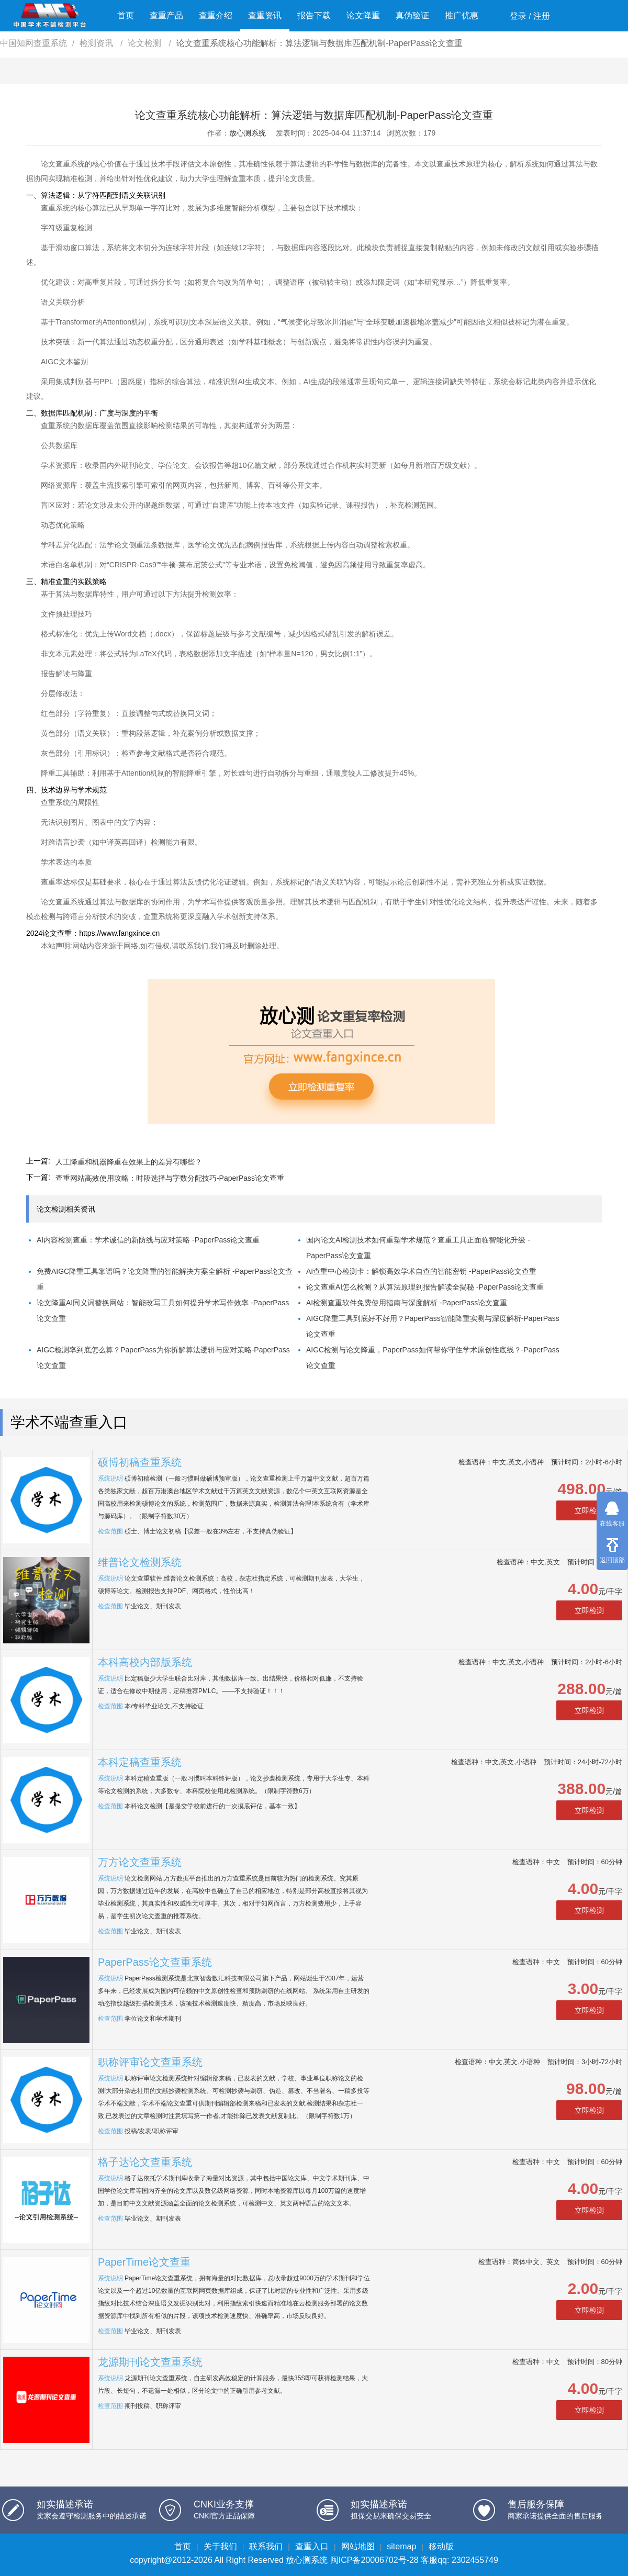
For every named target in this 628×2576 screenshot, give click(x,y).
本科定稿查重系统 (140, 1762)
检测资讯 (97, 43)
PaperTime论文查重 (144, 2262)
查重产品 (166, 15)
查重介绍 (215, 15)
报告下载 (314, 15)
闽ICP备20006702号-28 (374, 2560)
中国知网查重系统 (33, 43)
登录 (518, 16)
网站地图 (358, 2546)
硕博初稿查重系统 (140, 1462)
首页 (125, 15)
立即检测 (589, 1510)
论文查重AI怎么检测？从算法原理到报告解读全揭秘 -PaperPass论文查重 (425, 1287)
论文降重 (363, 15)
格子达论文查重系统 (145, 2162)
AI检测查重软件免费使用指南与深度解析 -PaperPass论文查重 (406, 1302)
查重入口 (312, 2546)
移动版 (441, 2546)
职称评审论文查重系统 (150, 2062)
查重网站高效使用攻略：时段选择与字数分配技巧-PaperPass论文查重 (169, 1178)
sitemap (401, 2546)
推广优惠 (461, 15)
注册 (541, 16)
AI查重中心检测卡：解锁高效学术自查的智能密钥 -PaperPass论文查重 (421, 1271)
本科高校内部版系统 (145, 1662)
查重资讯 (265, 15)
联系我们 (266, 2546)
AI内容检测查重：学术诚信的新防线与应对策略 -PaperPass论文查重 (148, 1240)
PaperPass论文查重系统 (155, 1962)
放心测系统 (247, 133)
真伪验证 (412, 15)
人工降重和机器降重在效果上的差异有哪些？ (128, 1162)
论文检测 (145, 43)
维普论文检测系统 (140, 1562)
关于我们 (220, 2546)
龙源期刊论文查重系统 (150, 2362)
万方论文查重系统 (140, 1862)
